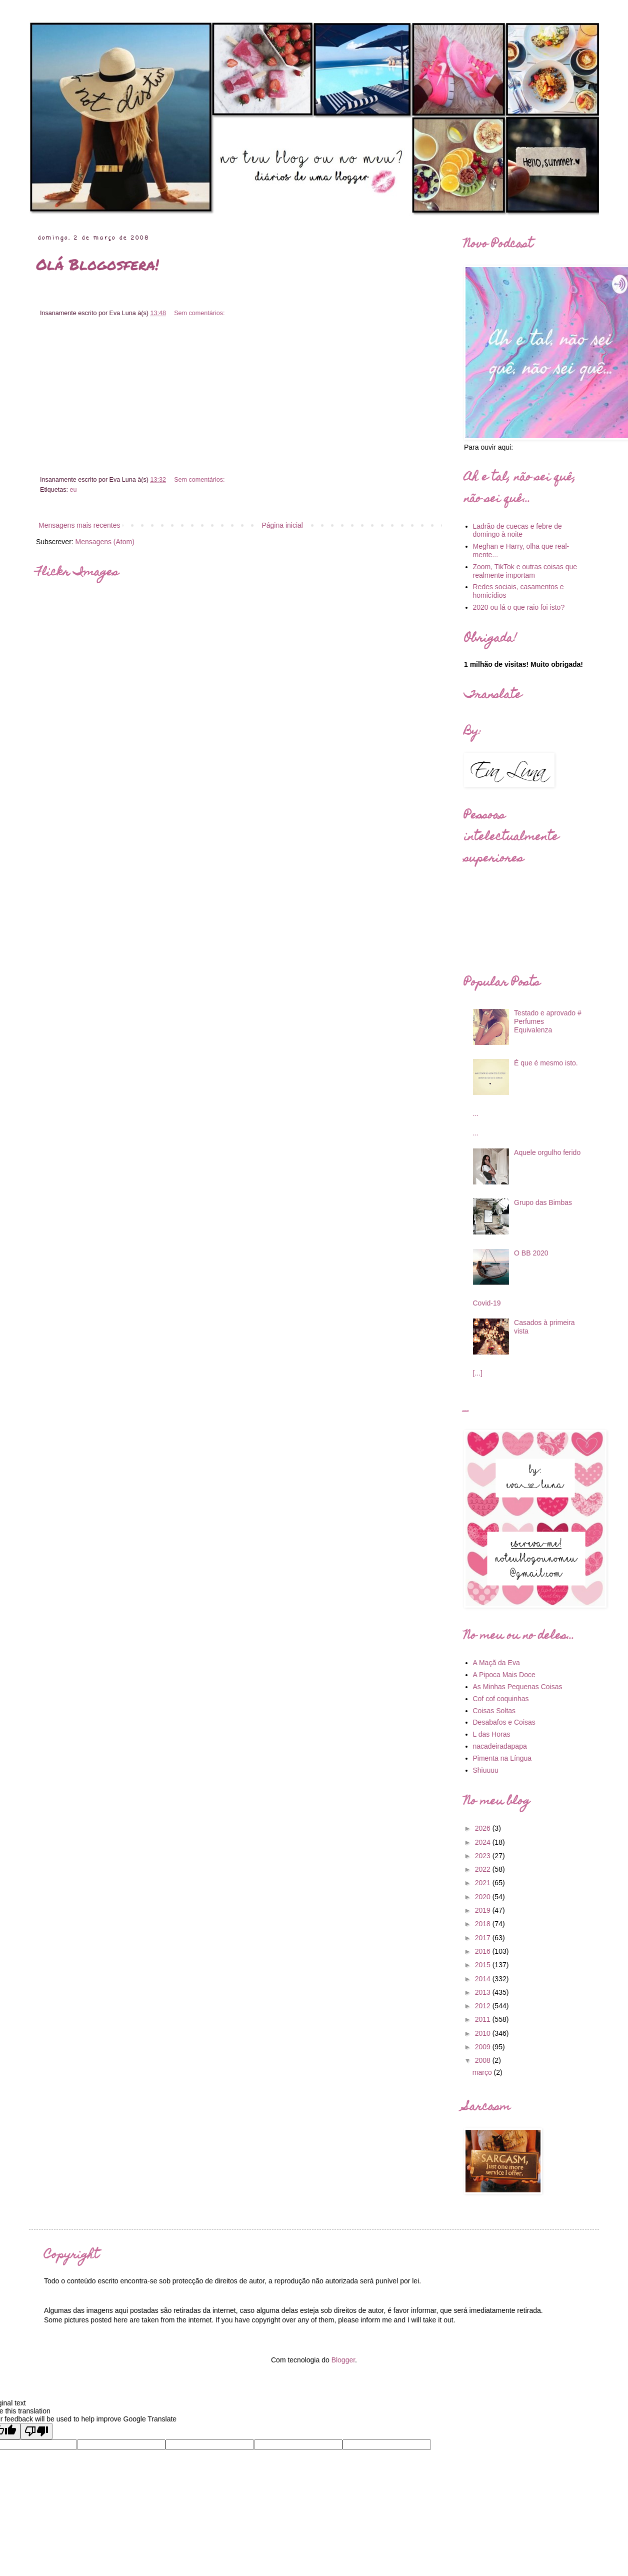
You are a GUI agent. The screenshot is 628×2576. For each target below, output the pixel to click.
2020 (483, 1897)
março (483, 2072)
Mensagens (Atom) (105, 542)
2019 (483, 1910)
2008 (483, 2060)
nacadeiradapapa (500, 1746)
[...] (477, 1373)
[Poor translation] (36, 2431)
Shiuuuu (485, 1770)
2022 (483, 1869)
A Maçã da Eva (496, 1663)
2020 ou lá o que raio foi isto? (519, 607)
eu (73, 489)
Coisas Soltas (494, 1711)
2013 (483, 1992)
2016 (483, 1951)
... (476, 1113)
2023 (483, 1856)
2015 (483, 1965)
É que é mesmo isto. (546, 1063)
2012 (483, 2006)
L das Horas (491, 1734)
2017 (483, 1938)
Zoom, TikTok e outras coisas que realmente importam (525, 571)
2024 (483, 1842)
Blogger (343, 2360)
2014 (483, 1979)
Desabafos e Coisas (504, 1722)
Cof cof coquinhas (501, 1699)
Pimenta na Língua (502, 1758)
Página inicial (282, 525)
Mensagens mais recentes (79, 525)
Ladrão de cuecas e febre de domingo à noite (517, 530)
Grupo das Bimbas (543, 1202)
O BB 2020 (531, 1253)
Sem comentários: (199, 313)
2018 (483, 1924)
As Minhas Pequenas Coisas (517, 1687)
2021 (483, 1883)
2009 (483, 2047)
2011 (483, 2019)
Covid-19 (487, 1303)
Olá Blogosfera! (97, 264)
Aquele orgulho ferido (547, 1152)
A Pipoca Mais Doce (504, 1675)
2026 (483, 1828)
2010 (483, 2033)
